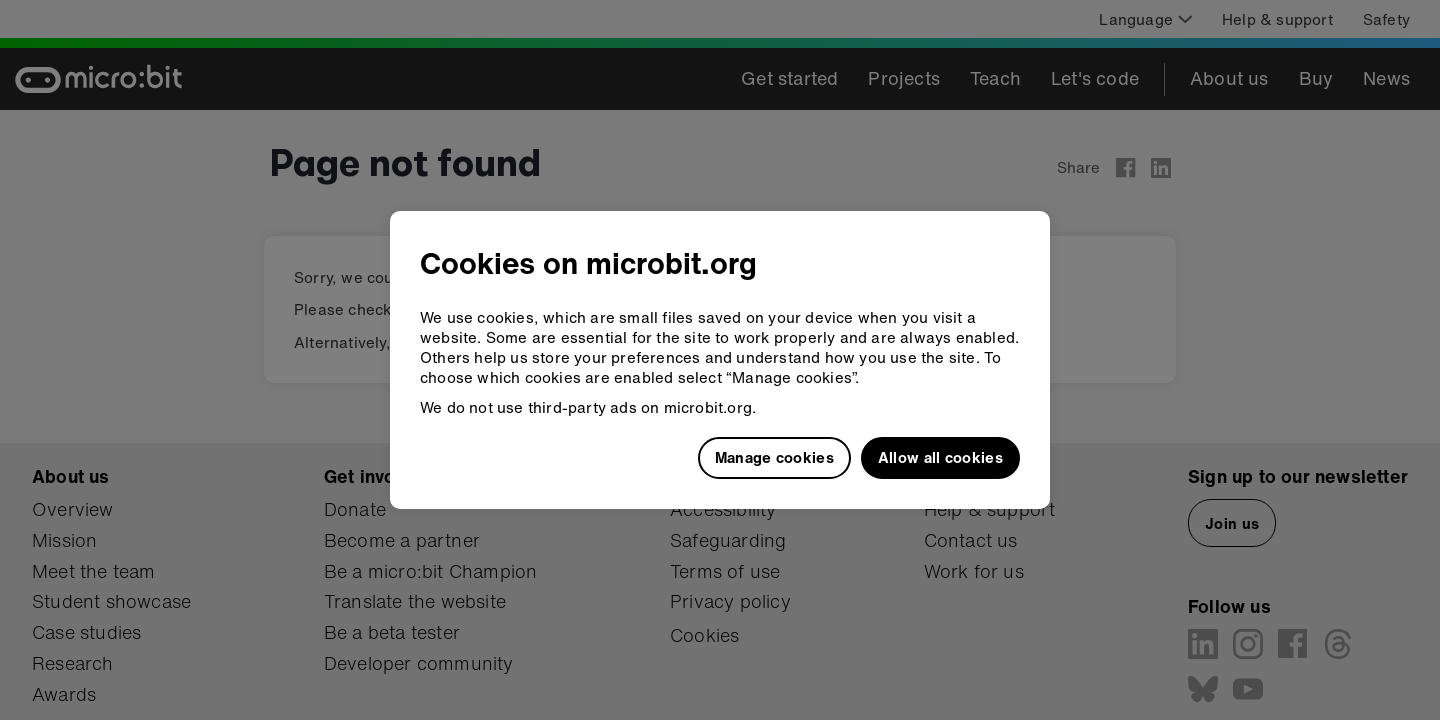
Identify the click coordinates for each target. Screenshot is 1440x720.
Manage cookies (774, 457)
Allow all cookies (940, 457)
